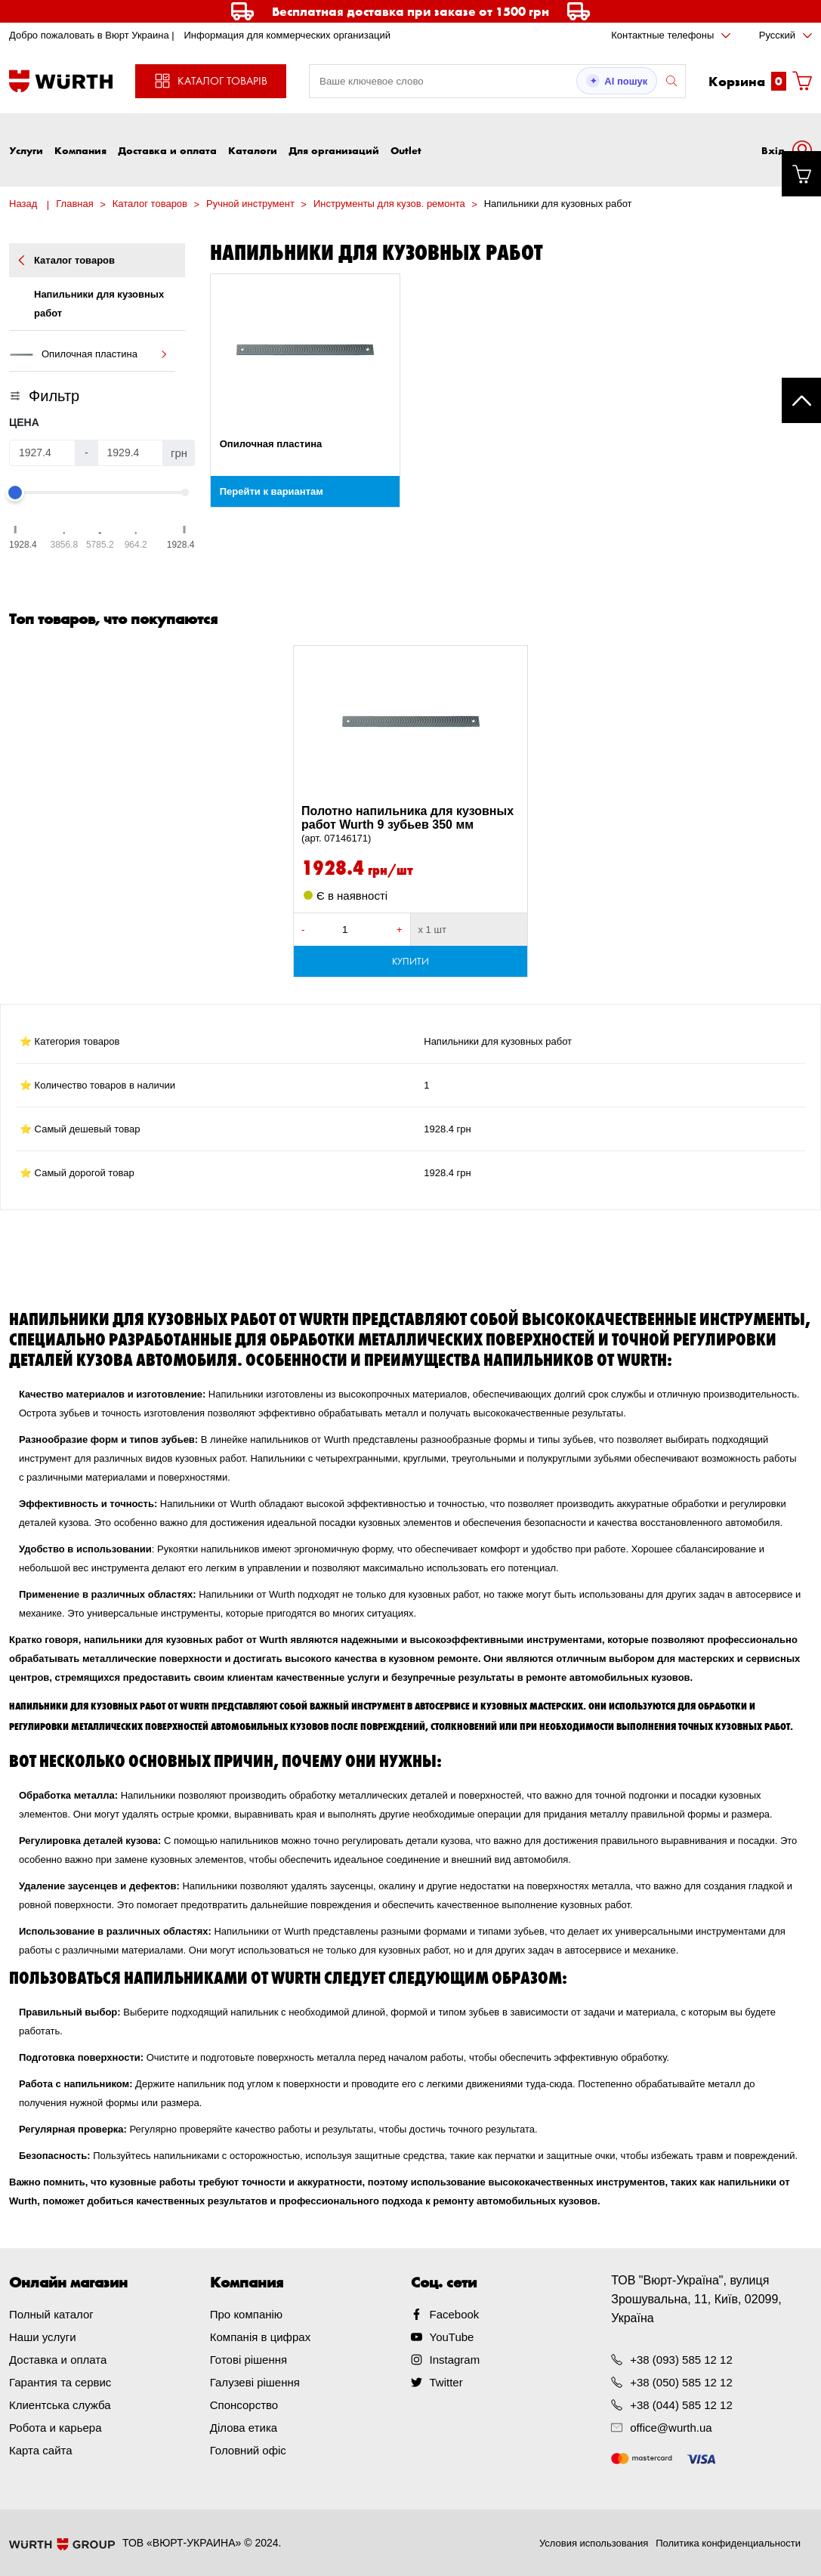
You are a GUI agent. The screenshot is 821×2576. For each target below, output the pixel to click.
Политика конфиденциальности (728, 2543)
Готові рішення (248, 2359)
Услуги (26, 150)
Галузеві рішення (255, 2382)
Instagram (455, 2359)
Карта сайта (41, 2450)
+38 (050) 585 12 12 (681, 2382)
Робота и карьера (55, 2427)
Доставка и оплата (167, 150)
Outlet (405, 150)
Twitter (446, 2382)
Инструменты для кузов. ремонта (389, 203)
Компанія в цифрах (260, 2336)
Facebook (455, 2314)
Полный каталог (51, 2314)
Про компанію (246, 2314)
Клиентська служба (60, 2404)
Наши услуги (42, 2336)
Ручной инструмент (250, 203)
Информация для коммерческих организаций (287, 35)
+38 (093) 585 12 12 (681, 2359)
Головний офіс (248, 2450)
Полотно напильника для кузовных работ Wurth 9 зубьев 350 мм (410, 825)
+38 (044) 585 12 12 (681, 2404)
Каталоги (252, 150)
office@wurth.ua (670, 2427)
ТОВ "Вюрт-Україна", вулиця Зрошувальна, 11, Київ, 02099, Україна (696, 2299)
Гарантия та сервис (60, 2382)
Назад (23, 203)
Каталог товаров (150, 203)
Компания (80, 150)
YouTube (452, 2336)
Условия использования (593, 2543)
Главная (74, 203)
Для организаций (334, 150)
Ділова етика (243, 2427)
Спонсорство (244, 2404)
